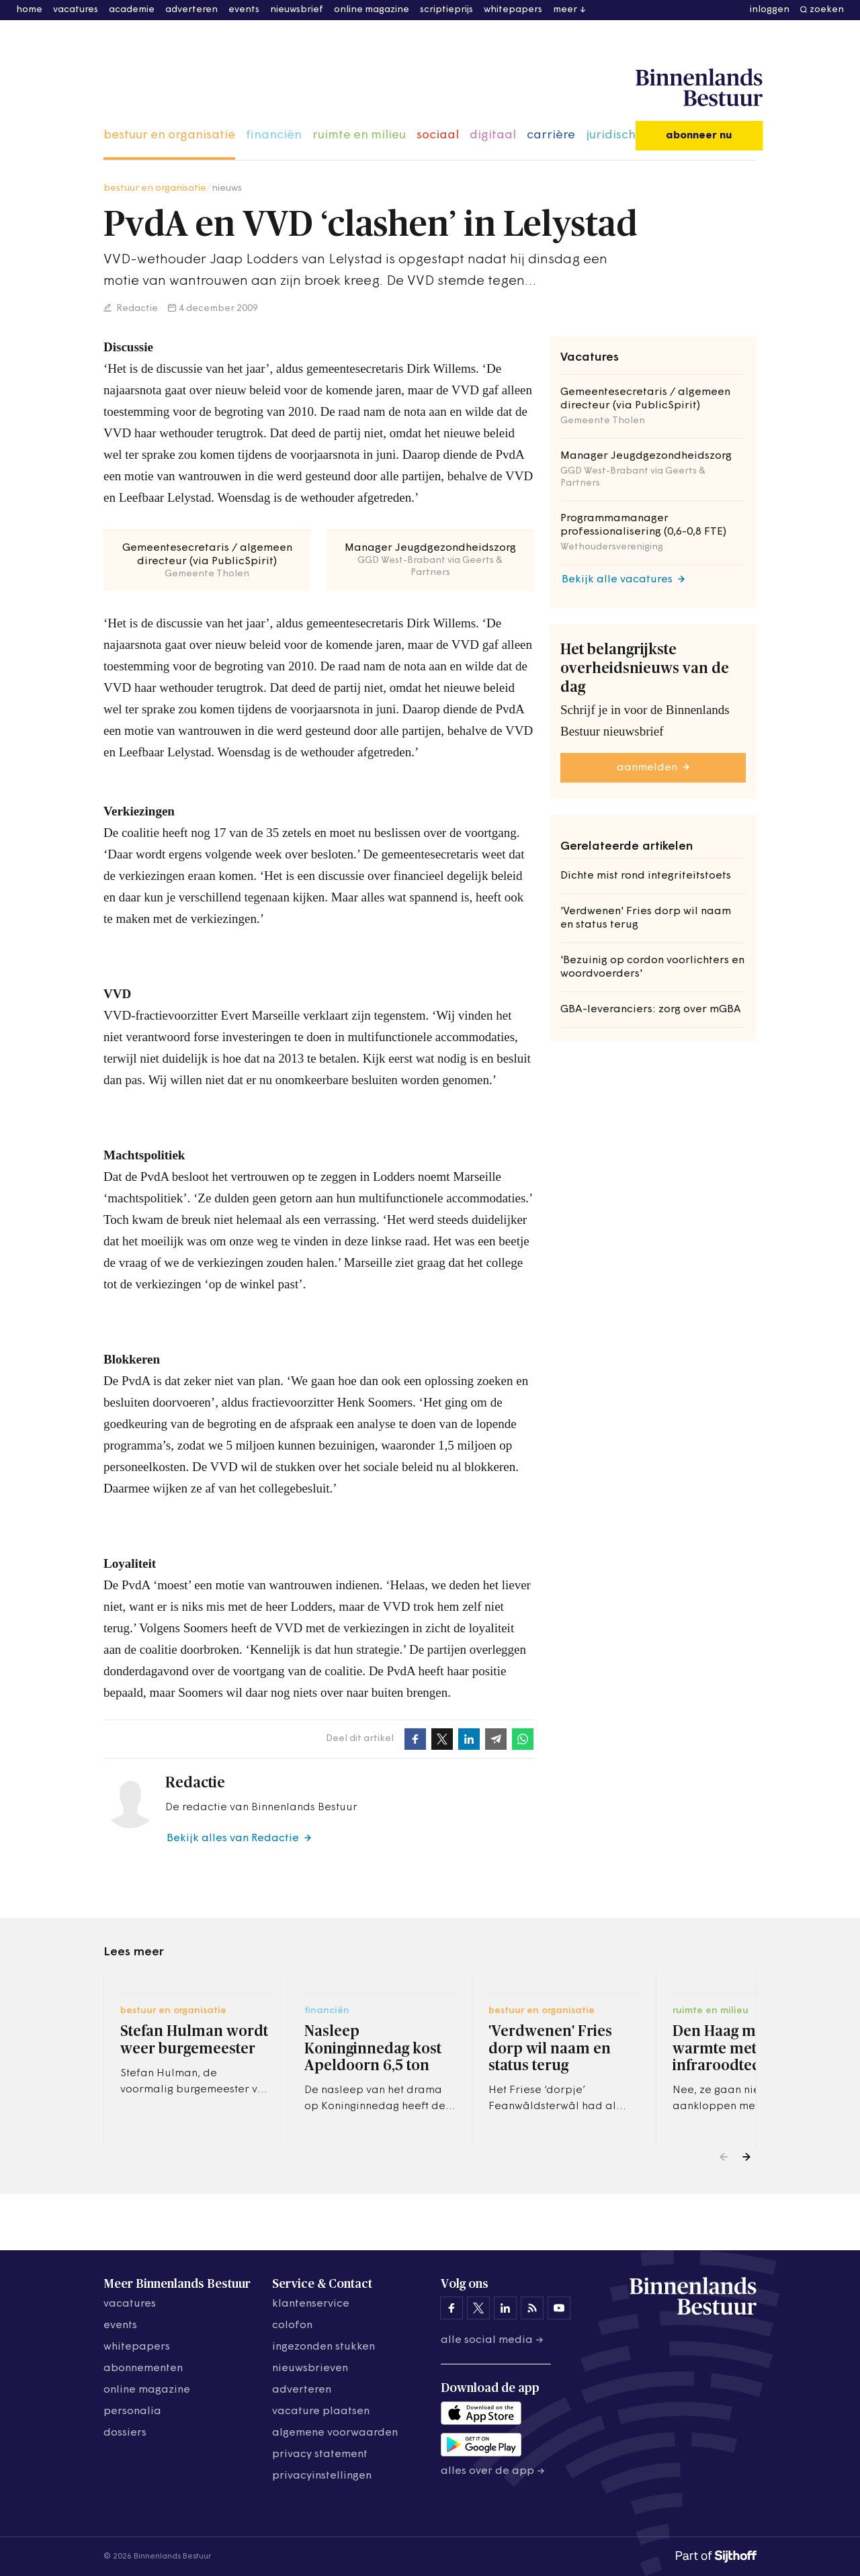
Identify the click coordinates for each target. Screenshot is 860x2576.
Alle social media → (492, 2340)
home (29, 10)
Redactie (136, 309)
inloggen (769, 10)
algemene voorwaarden (335, 2433)
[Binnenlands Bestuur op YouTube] (559, 2308)
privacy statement (320, 2454)
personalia (132, 2411)
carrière (551, 135)
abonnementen (143, 2368)
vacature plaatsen (321, 2411)
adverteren (191, 10)
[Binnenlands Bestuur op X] (478, 2308)
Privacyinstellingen (322, 2476)
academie (132, 10)
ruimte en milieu (359, 135)
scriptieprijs (446, 10)
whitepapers (513, 10)
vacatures (75, 10)
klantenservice (310, 2304)
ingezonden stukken (323, 2347)
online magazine (371, 10)
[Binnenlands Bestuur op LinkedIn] (505, 2308)
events (243, 10)
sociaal (438, 135)
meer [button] (565, 10)
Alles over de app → (493, 2471)
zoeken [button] (827, 10)
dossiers (124, 2433)
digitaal (493, 135)
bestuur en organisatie (169, 135)
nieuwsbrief (296, 10)
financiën (274, 135)
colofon (292, 2325)
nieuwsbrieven (310, 2368)
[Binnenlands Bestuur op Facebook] (451, 2308)
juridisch (611, 135)
